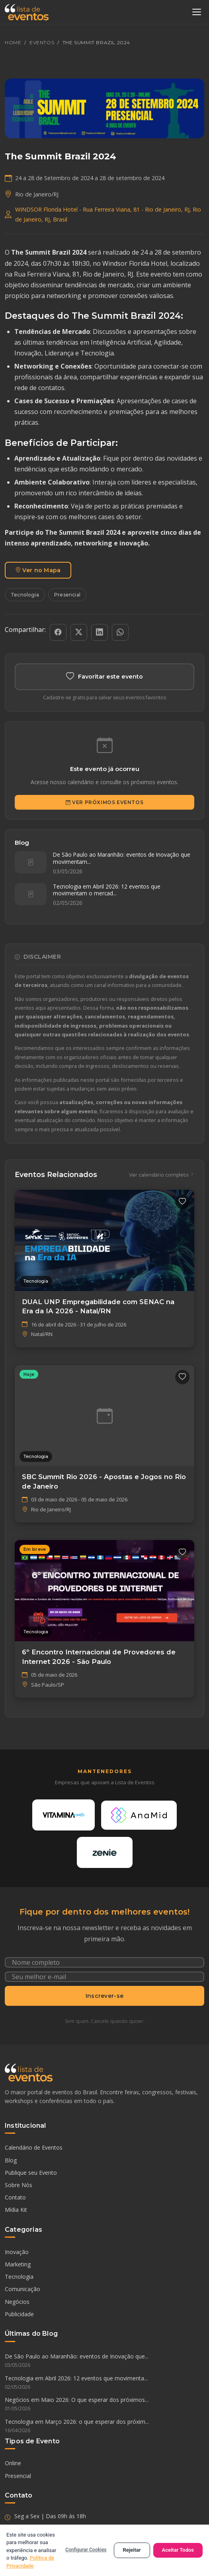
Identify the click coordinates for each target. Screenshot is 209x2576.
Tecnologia (25, 595)
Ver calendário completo (161, 1174)
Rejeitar (132, 2550)
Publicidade (19, 2314)
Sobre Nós (18, 2185)
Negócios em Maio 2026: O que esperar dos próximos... (104, 2404)
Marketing (18, 2264)
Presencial (67, 595)
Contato (15, 2197)
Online (13, 2463)
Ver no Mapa (38, 570)
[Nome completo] (104, 1962)
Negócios (17, 2301)
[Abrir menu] (196, 12)
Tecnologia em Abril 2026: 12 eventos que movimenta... (104, 2382)
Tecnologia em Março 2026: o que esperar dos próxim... (104, 2426)
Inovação (17, 2252)
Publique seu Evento (31, 2172)
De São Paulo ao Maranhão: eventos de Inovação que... (104, 2360)
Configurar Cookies (85, 2549)
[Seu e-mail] (104, 1977)
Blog (11, 2160)
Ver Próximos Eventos (105, 802)
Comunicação (22, 2289)
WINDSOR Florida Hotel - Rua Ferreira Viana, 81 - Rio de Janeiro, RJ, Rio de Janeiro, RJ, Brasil (108, 214)
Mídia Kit (16, 2209)
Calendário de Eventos (34, 2147)
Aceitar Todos (178, 2550)
